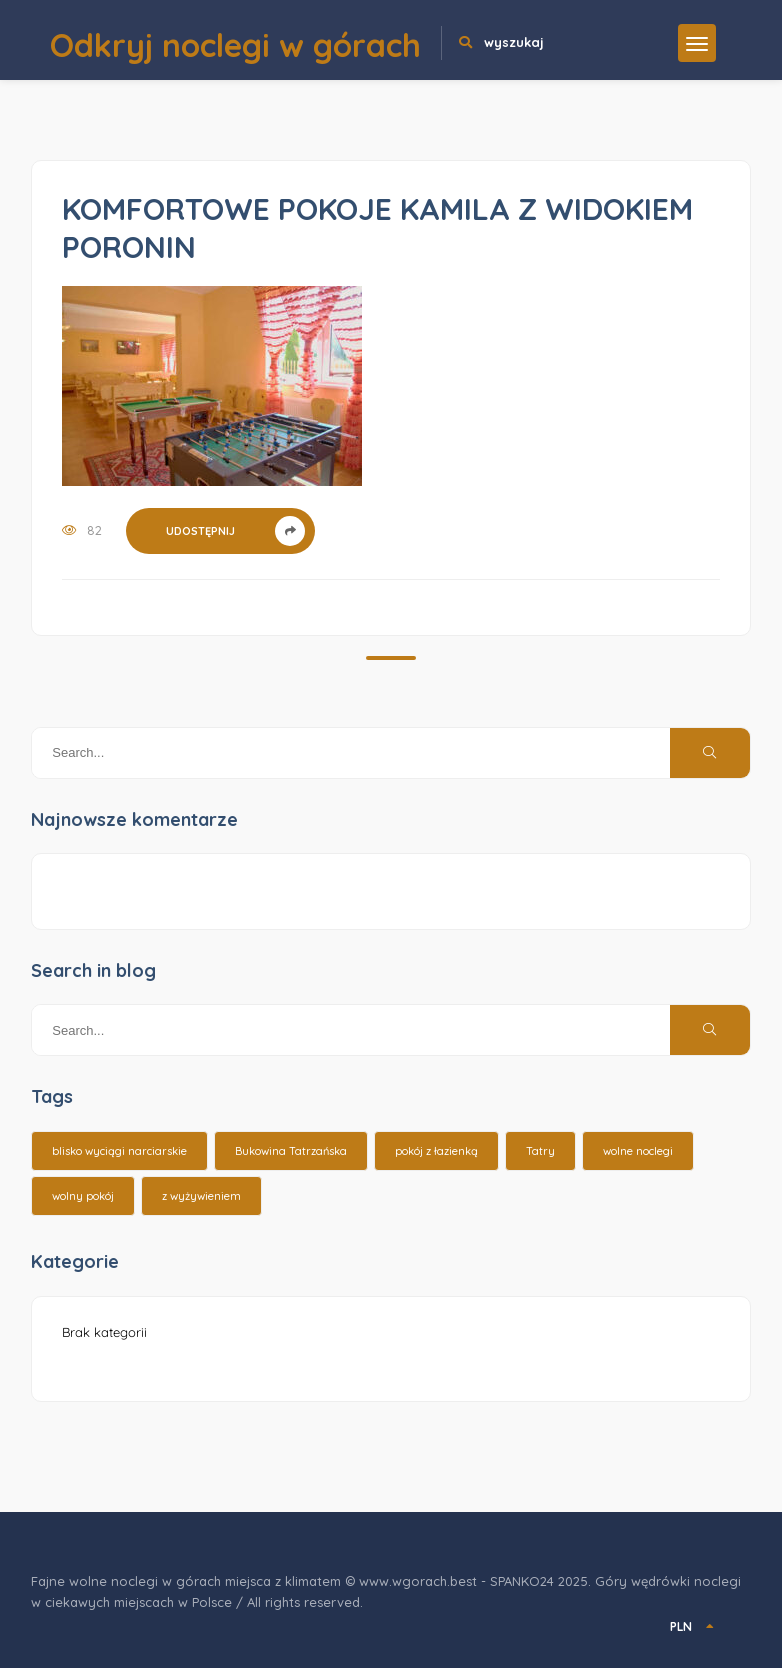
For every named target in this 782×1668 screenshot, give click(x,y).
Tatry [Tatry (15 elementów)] (540, 1151)
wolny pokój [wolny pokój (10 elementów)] (83, 1196)
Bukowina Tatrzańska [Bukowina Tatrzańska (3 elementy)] (291, 1151)
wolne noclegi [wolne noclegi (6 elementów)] (638, 1151)
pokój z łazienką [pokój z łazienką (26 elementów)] (436, 1151)
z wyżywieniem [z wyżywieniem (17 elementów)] (201, 1196)
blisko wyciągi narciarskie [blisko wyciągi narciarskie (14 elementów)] (119, 1151)
